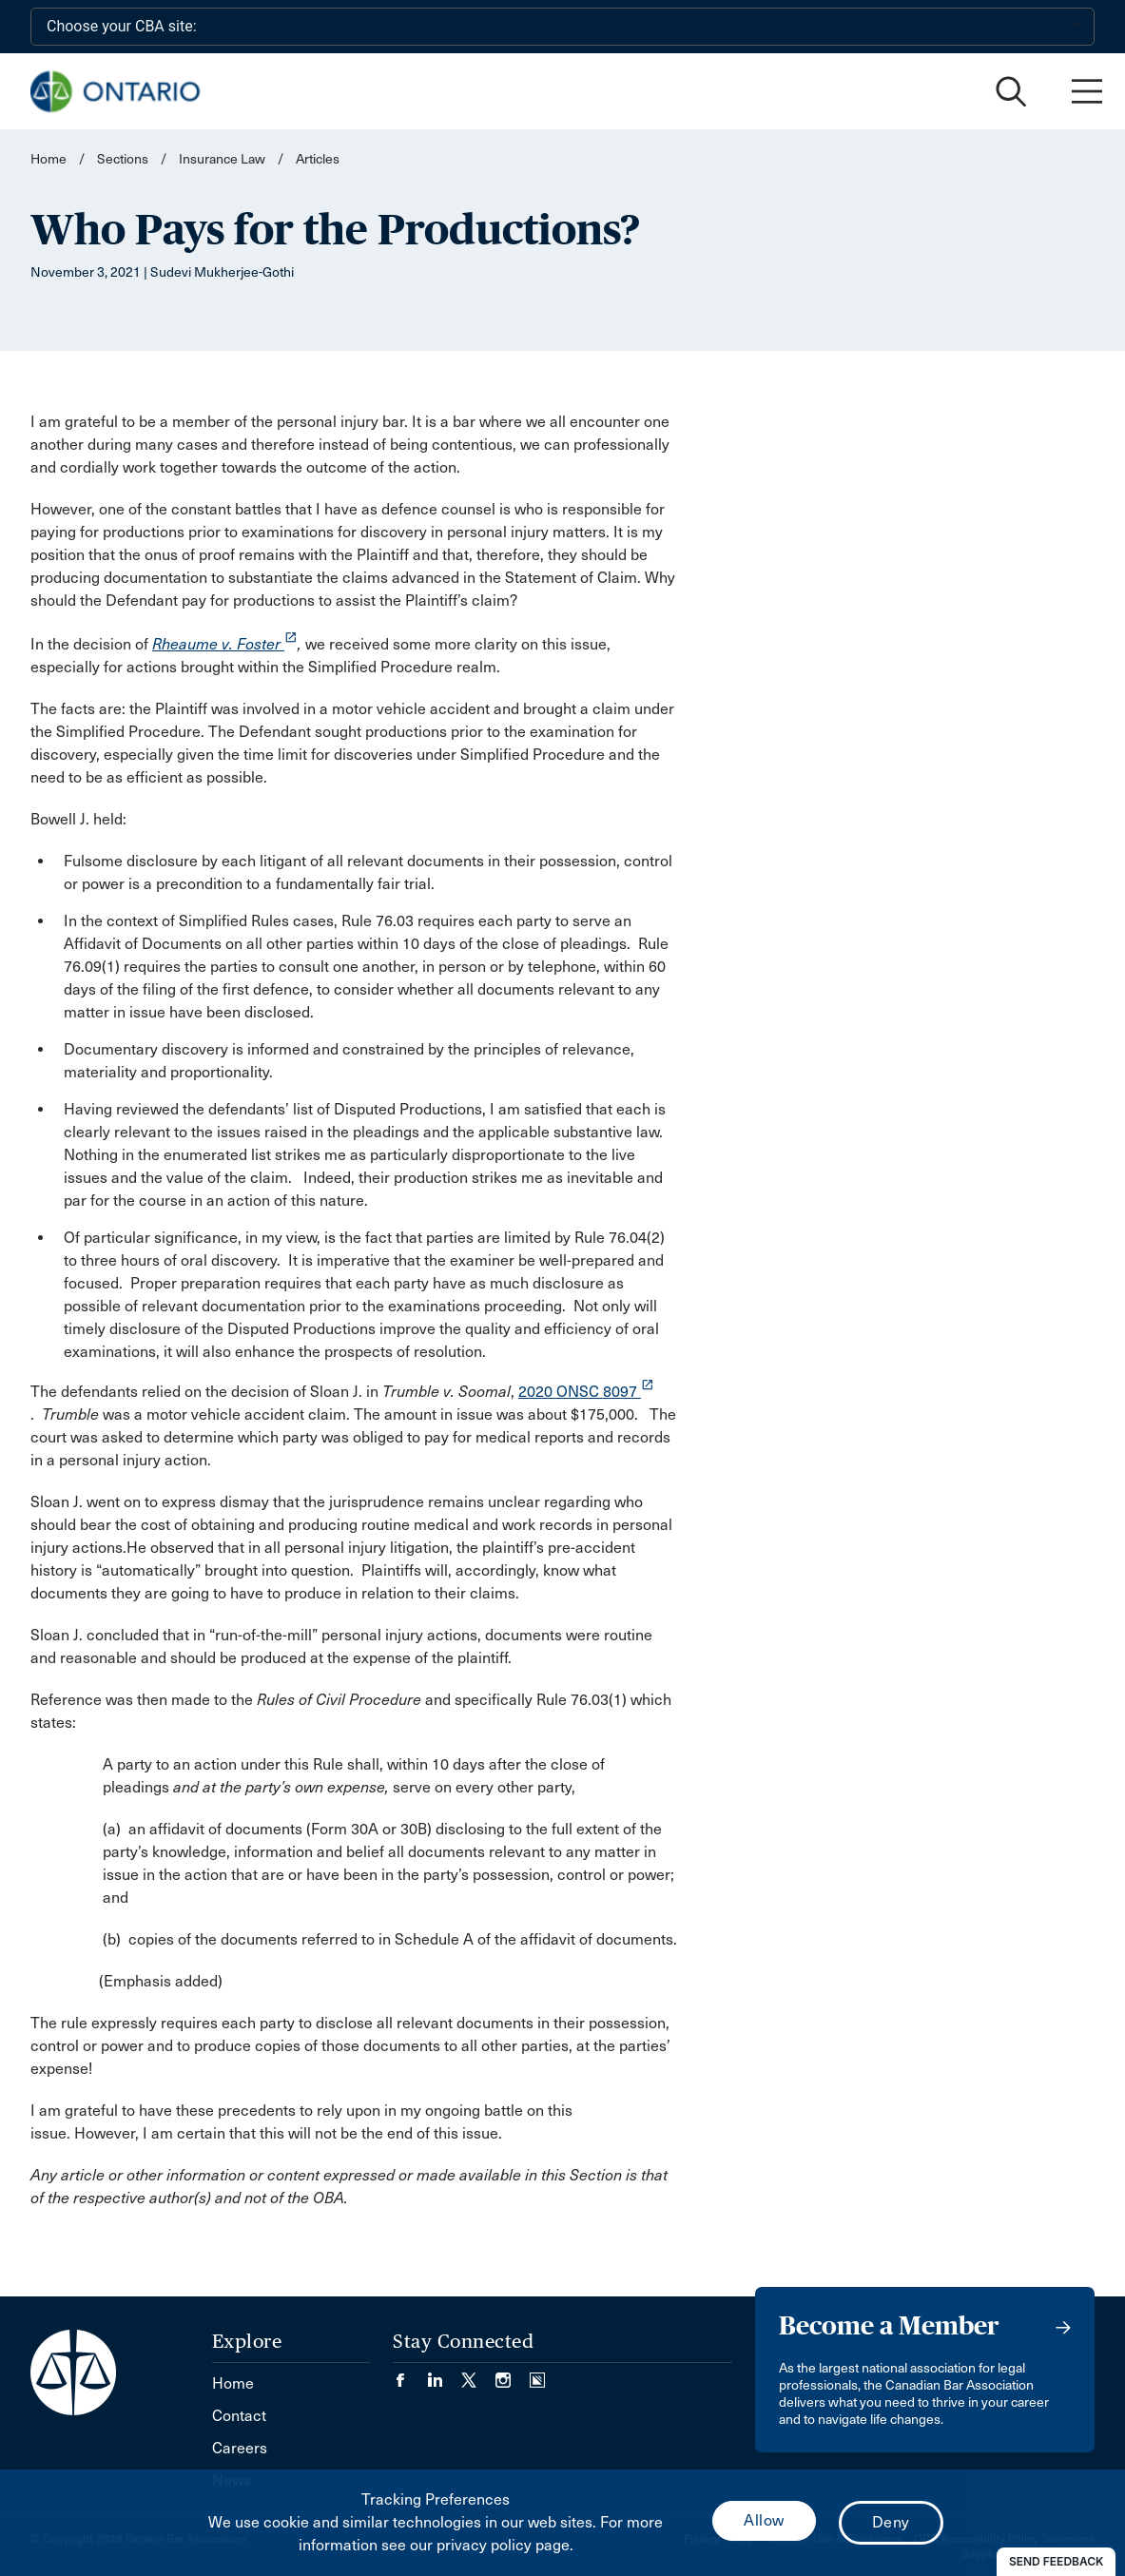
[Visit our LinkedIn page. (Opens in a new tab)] (444, 2375)
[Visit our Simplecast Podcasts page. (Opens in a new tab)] (537, 2375)
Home (48, 159)
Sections (124, 159)
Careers (239, 2448)
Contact (239, 2416)
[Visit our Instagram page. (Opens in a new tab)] (512, 2375)
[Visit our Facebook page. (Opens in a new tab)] (410, 2375)
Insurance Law (222, 159)
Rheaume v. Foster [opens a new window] (225, 644)
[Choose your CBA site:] (562, 27)
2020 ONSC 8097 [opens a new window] (586, 1392)
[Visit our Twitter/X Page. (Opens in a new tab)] (478, 2375)
